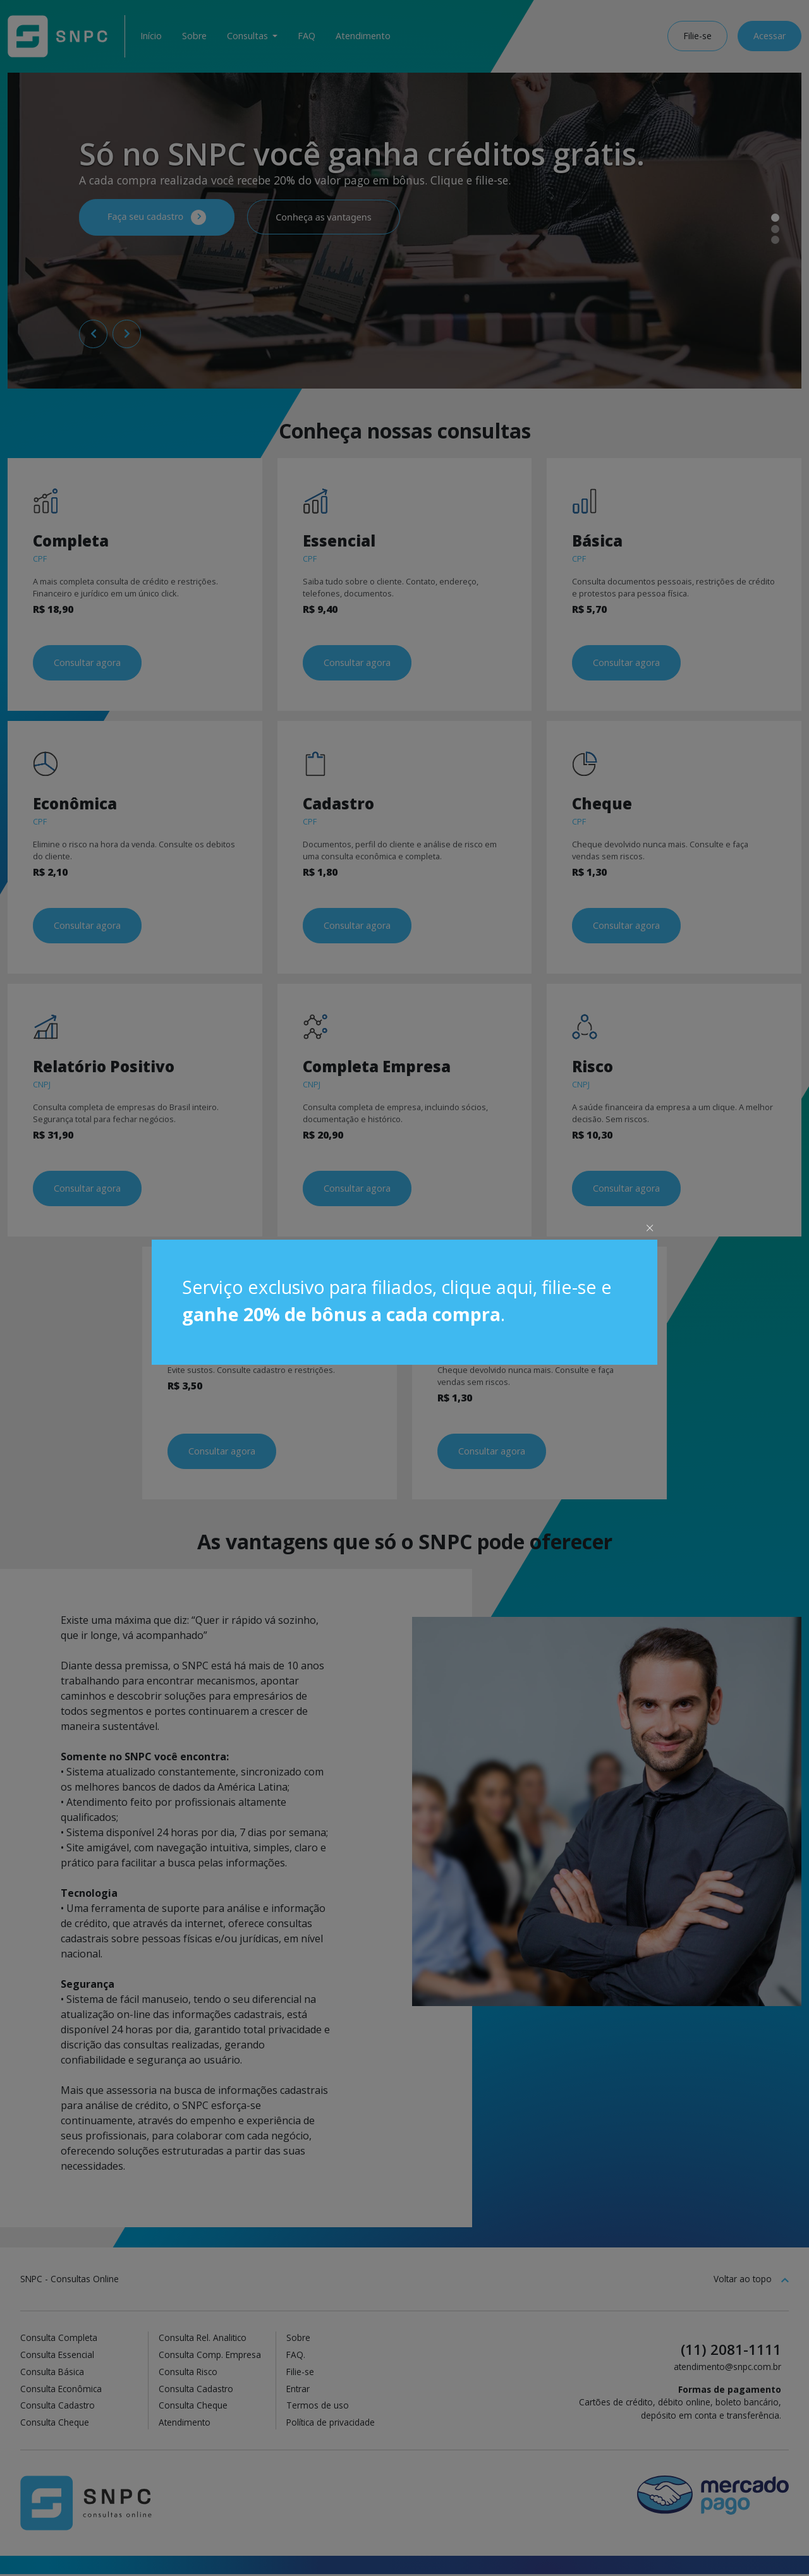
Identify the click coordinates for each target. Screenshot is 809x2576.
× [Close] (649, 1227)
